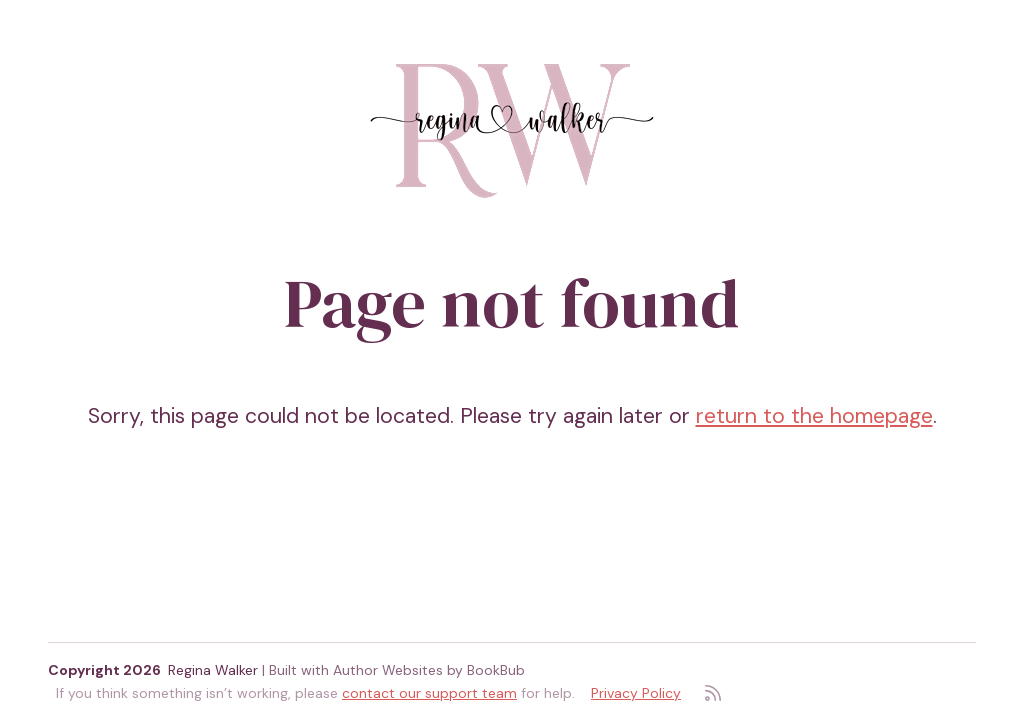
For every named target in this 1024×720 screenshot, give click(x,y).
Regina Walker (213, 670)
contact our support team (429, 693)
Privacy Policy (636, 693)
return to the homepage (814, 416)
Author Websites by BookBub (429, 670)
